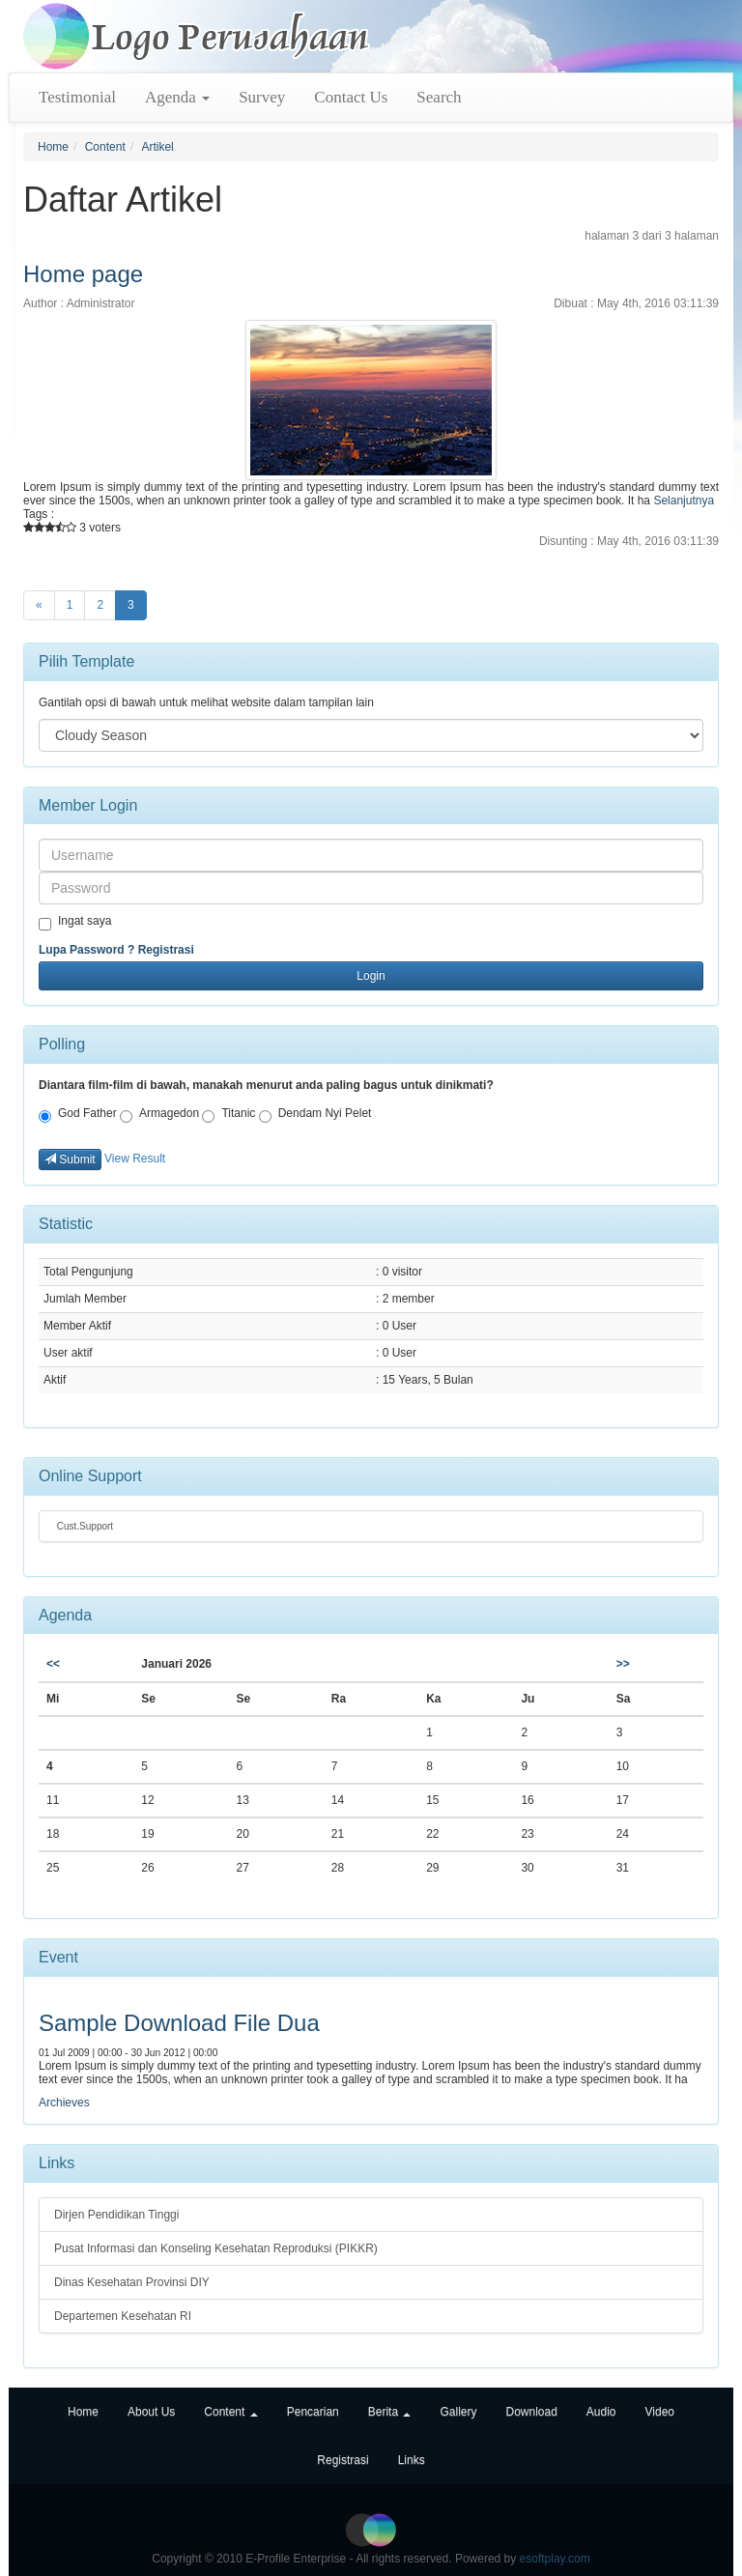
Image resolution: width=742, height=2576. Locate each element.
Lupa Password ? (86, 950)
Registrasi (166, 950)
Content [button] (230, 2412)
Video (659, 2412)
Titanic (228, 1114)
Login (371, 976)
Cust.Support (83, 1526)
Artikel (157, 147)
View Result (134, 1158)
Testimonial (77, 97)
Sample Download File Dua (179, 2023)
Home (53, 147)
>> (623, 1664)
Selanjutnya (683, 500)
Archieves (64, 2102)
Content (105, 147)
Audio (601, 2412)
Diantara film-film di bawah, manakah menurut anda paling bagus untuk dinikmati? (266, 1085)
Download (530, 2412)
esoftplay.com (555, 2558)
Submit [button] (70, 1159)
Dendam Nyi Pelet (315, 1114)
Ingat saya (75, 922)
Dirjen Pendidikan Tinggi (116, 2214)
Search (438, 97)
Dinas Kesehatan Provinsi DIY (132, 2282)
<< (53, 1664)
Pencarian (313, 2412)
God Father (78, 1114)
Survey (262, 97)
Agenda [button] (177, 97)
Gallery (458, 2412)
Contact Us (350, 97)
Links (411, 2460)
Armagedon (159, 1114)
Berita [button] (390, 2412)
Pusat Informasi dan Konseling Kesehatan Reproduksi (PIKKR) (216, 2248)
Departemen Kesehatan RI (122, 2316)
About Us (151, 2412)
